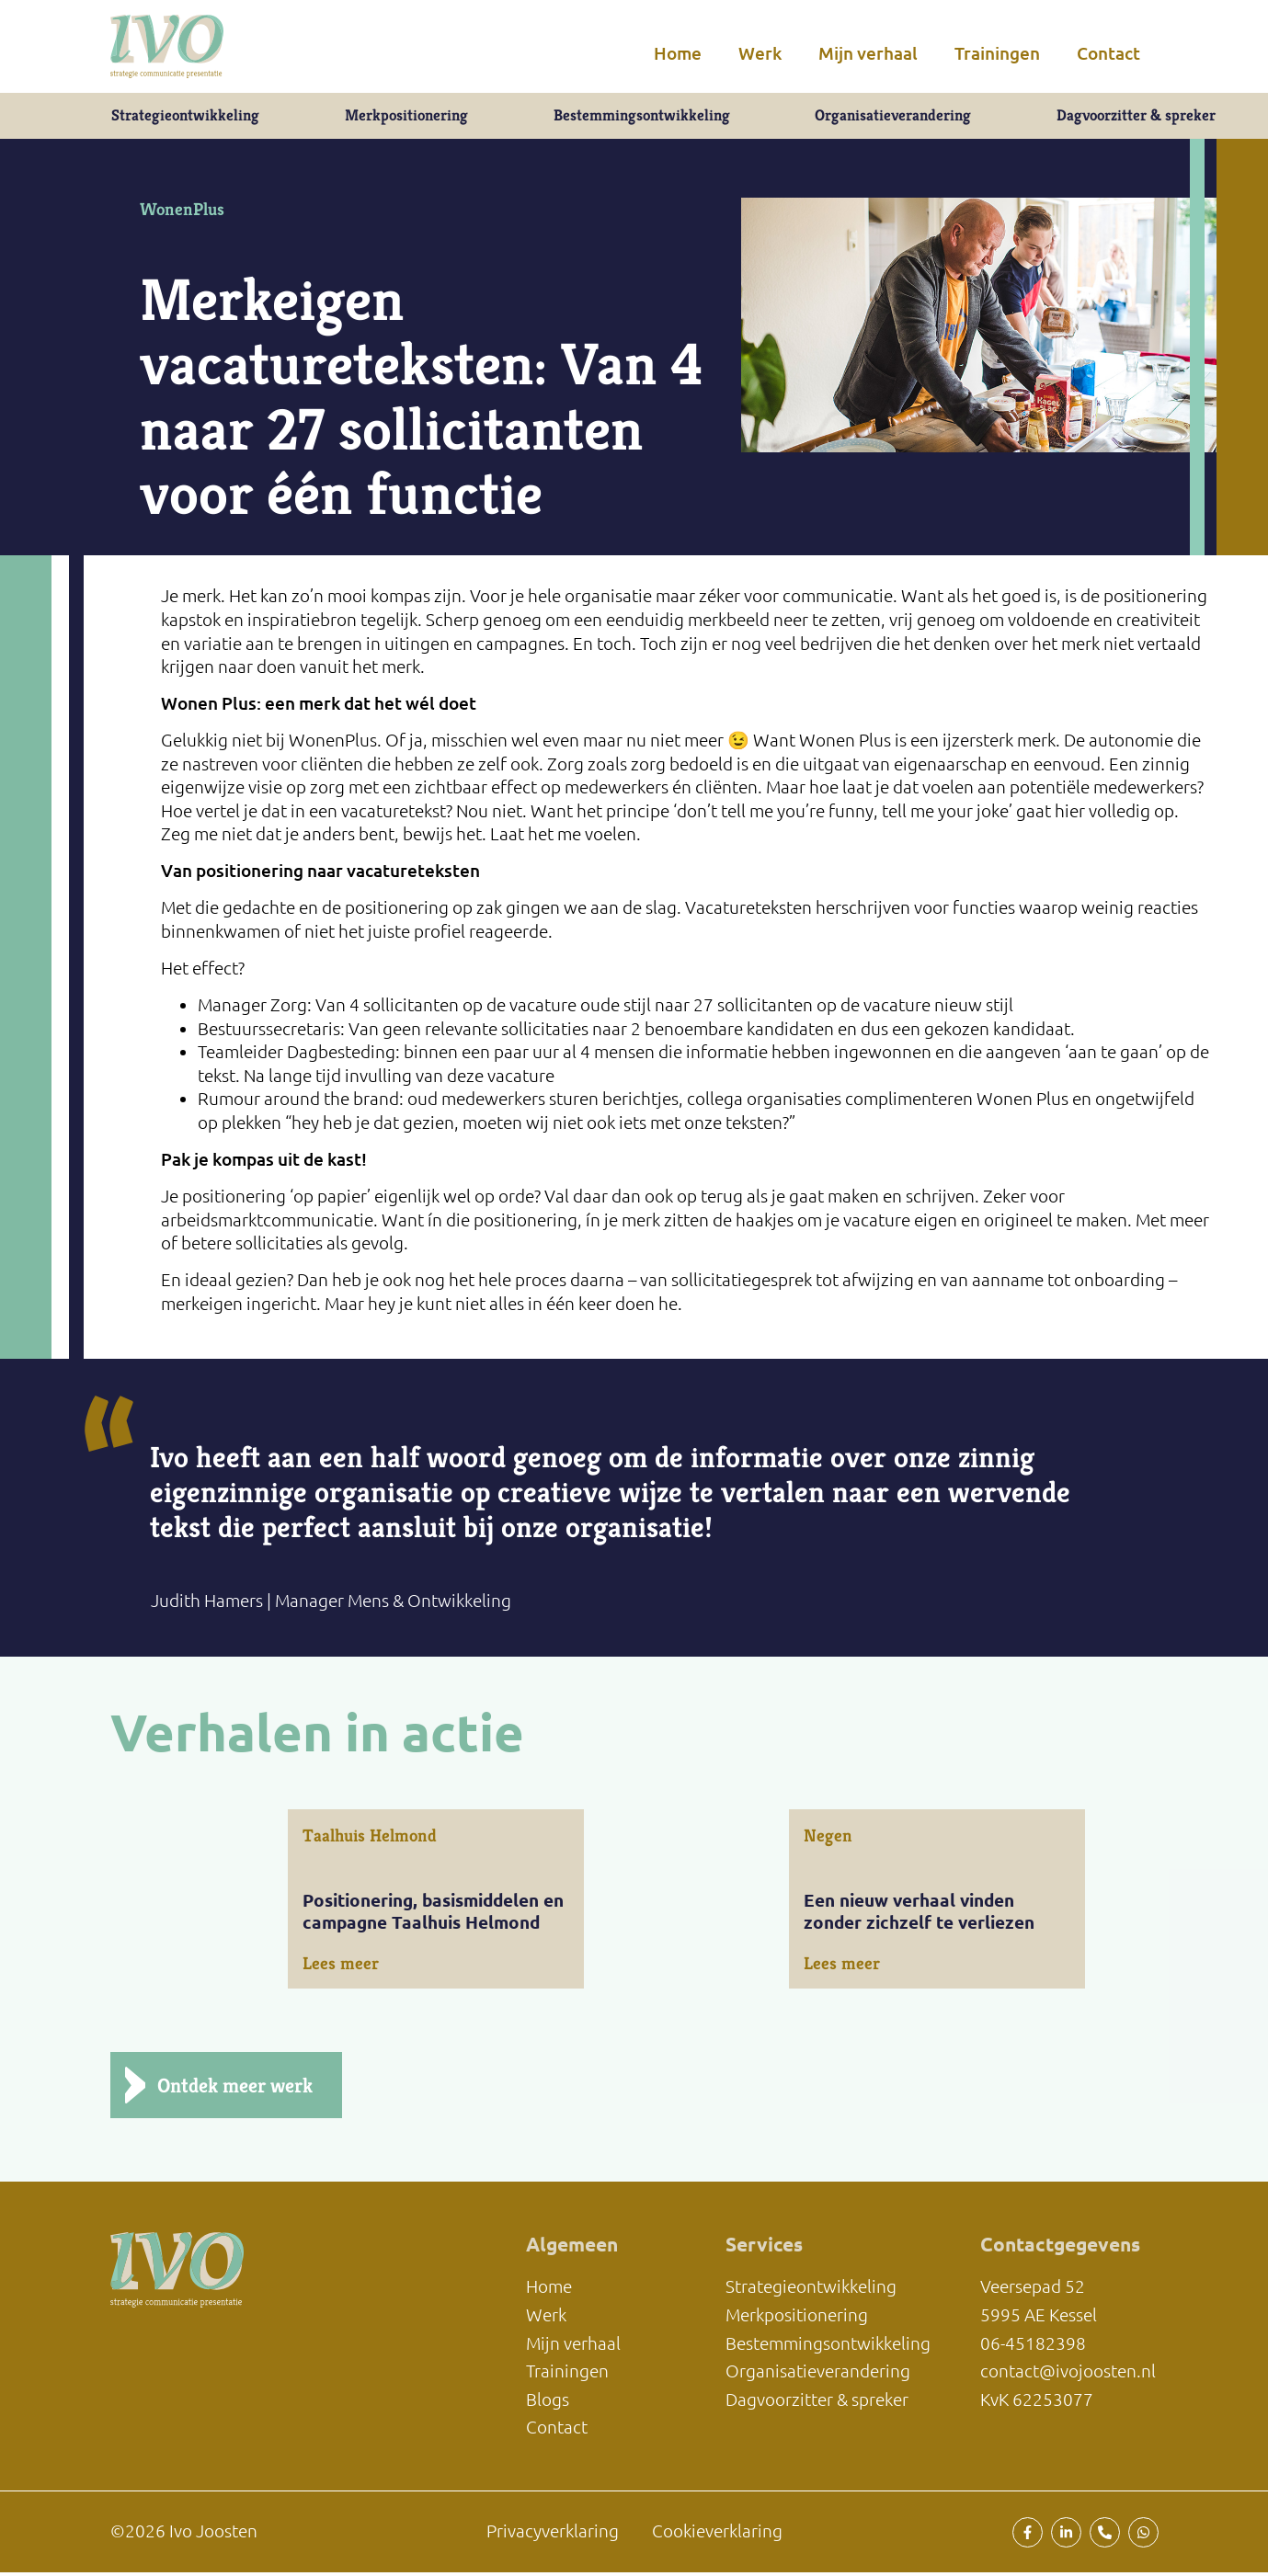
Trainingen (997, 53)
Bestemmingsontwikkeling (638, 117)
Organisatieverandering (891, 117)
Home (678, 53)
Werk (760, 53)
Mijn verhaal (868, 53)
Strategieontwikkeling (184, 117)
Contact (1108, 53)
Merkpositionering (404, 117)
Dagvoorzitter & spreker (1135, 117)
